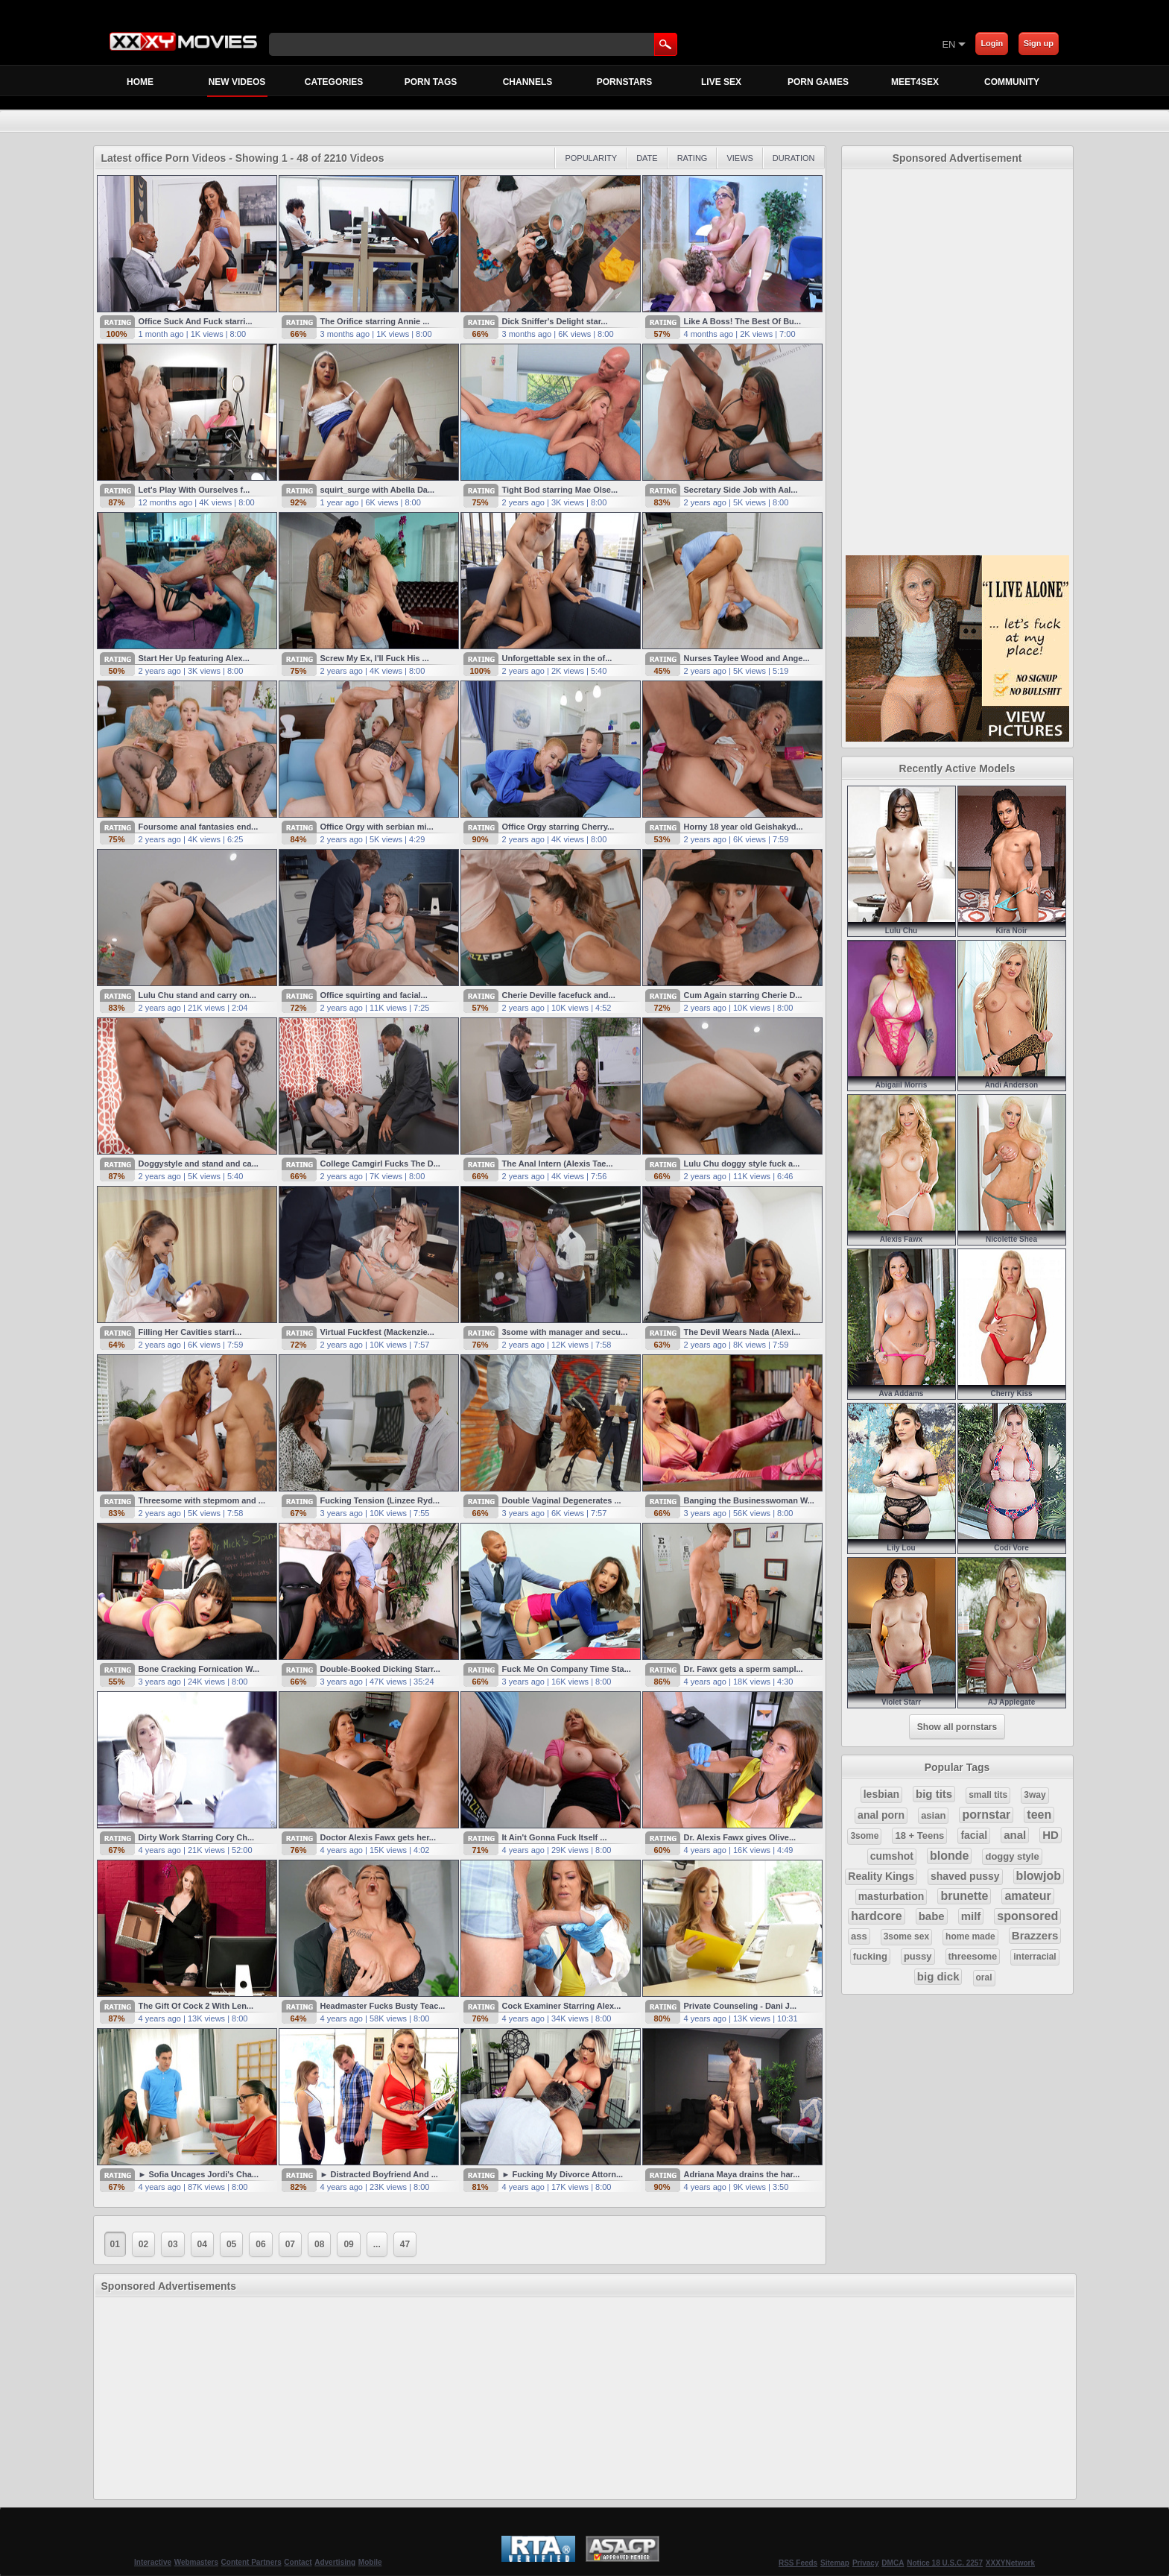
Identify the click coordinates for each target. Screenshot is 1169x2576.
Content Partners (251, 2562)
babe (932, 1916)
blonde (949, 1855)
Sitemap (834, 2563)
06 (260, 2244)
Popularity (591, 158)
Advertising (334, 2562)
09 (348, 2244)
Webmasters (196, 2562)
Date (647, 158)
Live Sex (721, 82)
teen (1039, 1814)
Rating (692, 158)
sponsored (1027, 1916)
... (377, 2244)
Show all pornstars (957, 1727)
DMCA (892, 2563)
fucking (870, 1956)
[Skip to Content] (767, 44)
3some (864, 1836)
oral (984, 1977)
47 (405, 2244)
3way (1034, 1795)
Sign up (1039, 43)
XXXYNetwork (1010, 2563)
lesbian (881, 1794)
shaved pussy (965, 1876)
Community (1011, 82)
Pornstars (624, 82)
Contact (297, 2562)
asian (933, 1815)
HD (1050, 1834)
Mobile (370, 2562)
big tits (934, 1793)
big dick (938, 1976)
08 (319, 2244)
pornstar (986, 1814)
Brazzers (1035, 1935)
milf (971, 1916)
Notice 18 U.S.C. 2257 (945, 2563)
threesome (973, 1956)
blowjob (1038, 1875)
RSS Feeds (798, 2563)
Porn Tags (431, 82)
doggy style (1012, 1856)
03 (172, 2244)
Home (140, 82)
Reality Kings (881, 1876)
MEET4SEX (915, 82)
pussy (918, 1956)
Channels (528, 82)
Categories (334, 82)
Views (739, 158)
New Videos (237, 86)
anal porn (881, 1815)
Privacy (865, 2563)
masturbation (891, 1896)
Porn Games (818, 82)
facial (973, 1835)
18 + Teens (919, 1835)
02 (143, 2244)
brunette (964, 1896)
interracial (1034, 1956)
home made (970, 1936)
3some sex (906, 1936)
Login (991, 43)
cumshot (891, 1856)
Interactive (152, 2562)
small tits (988, 1795)
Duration (794, 158)
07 (290, 2244)
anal (1015, 1834)
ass (859, 1936)
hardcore (876, 1916)
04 (202, 2244)
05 (231, 2244)
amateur (1027, 1896)
